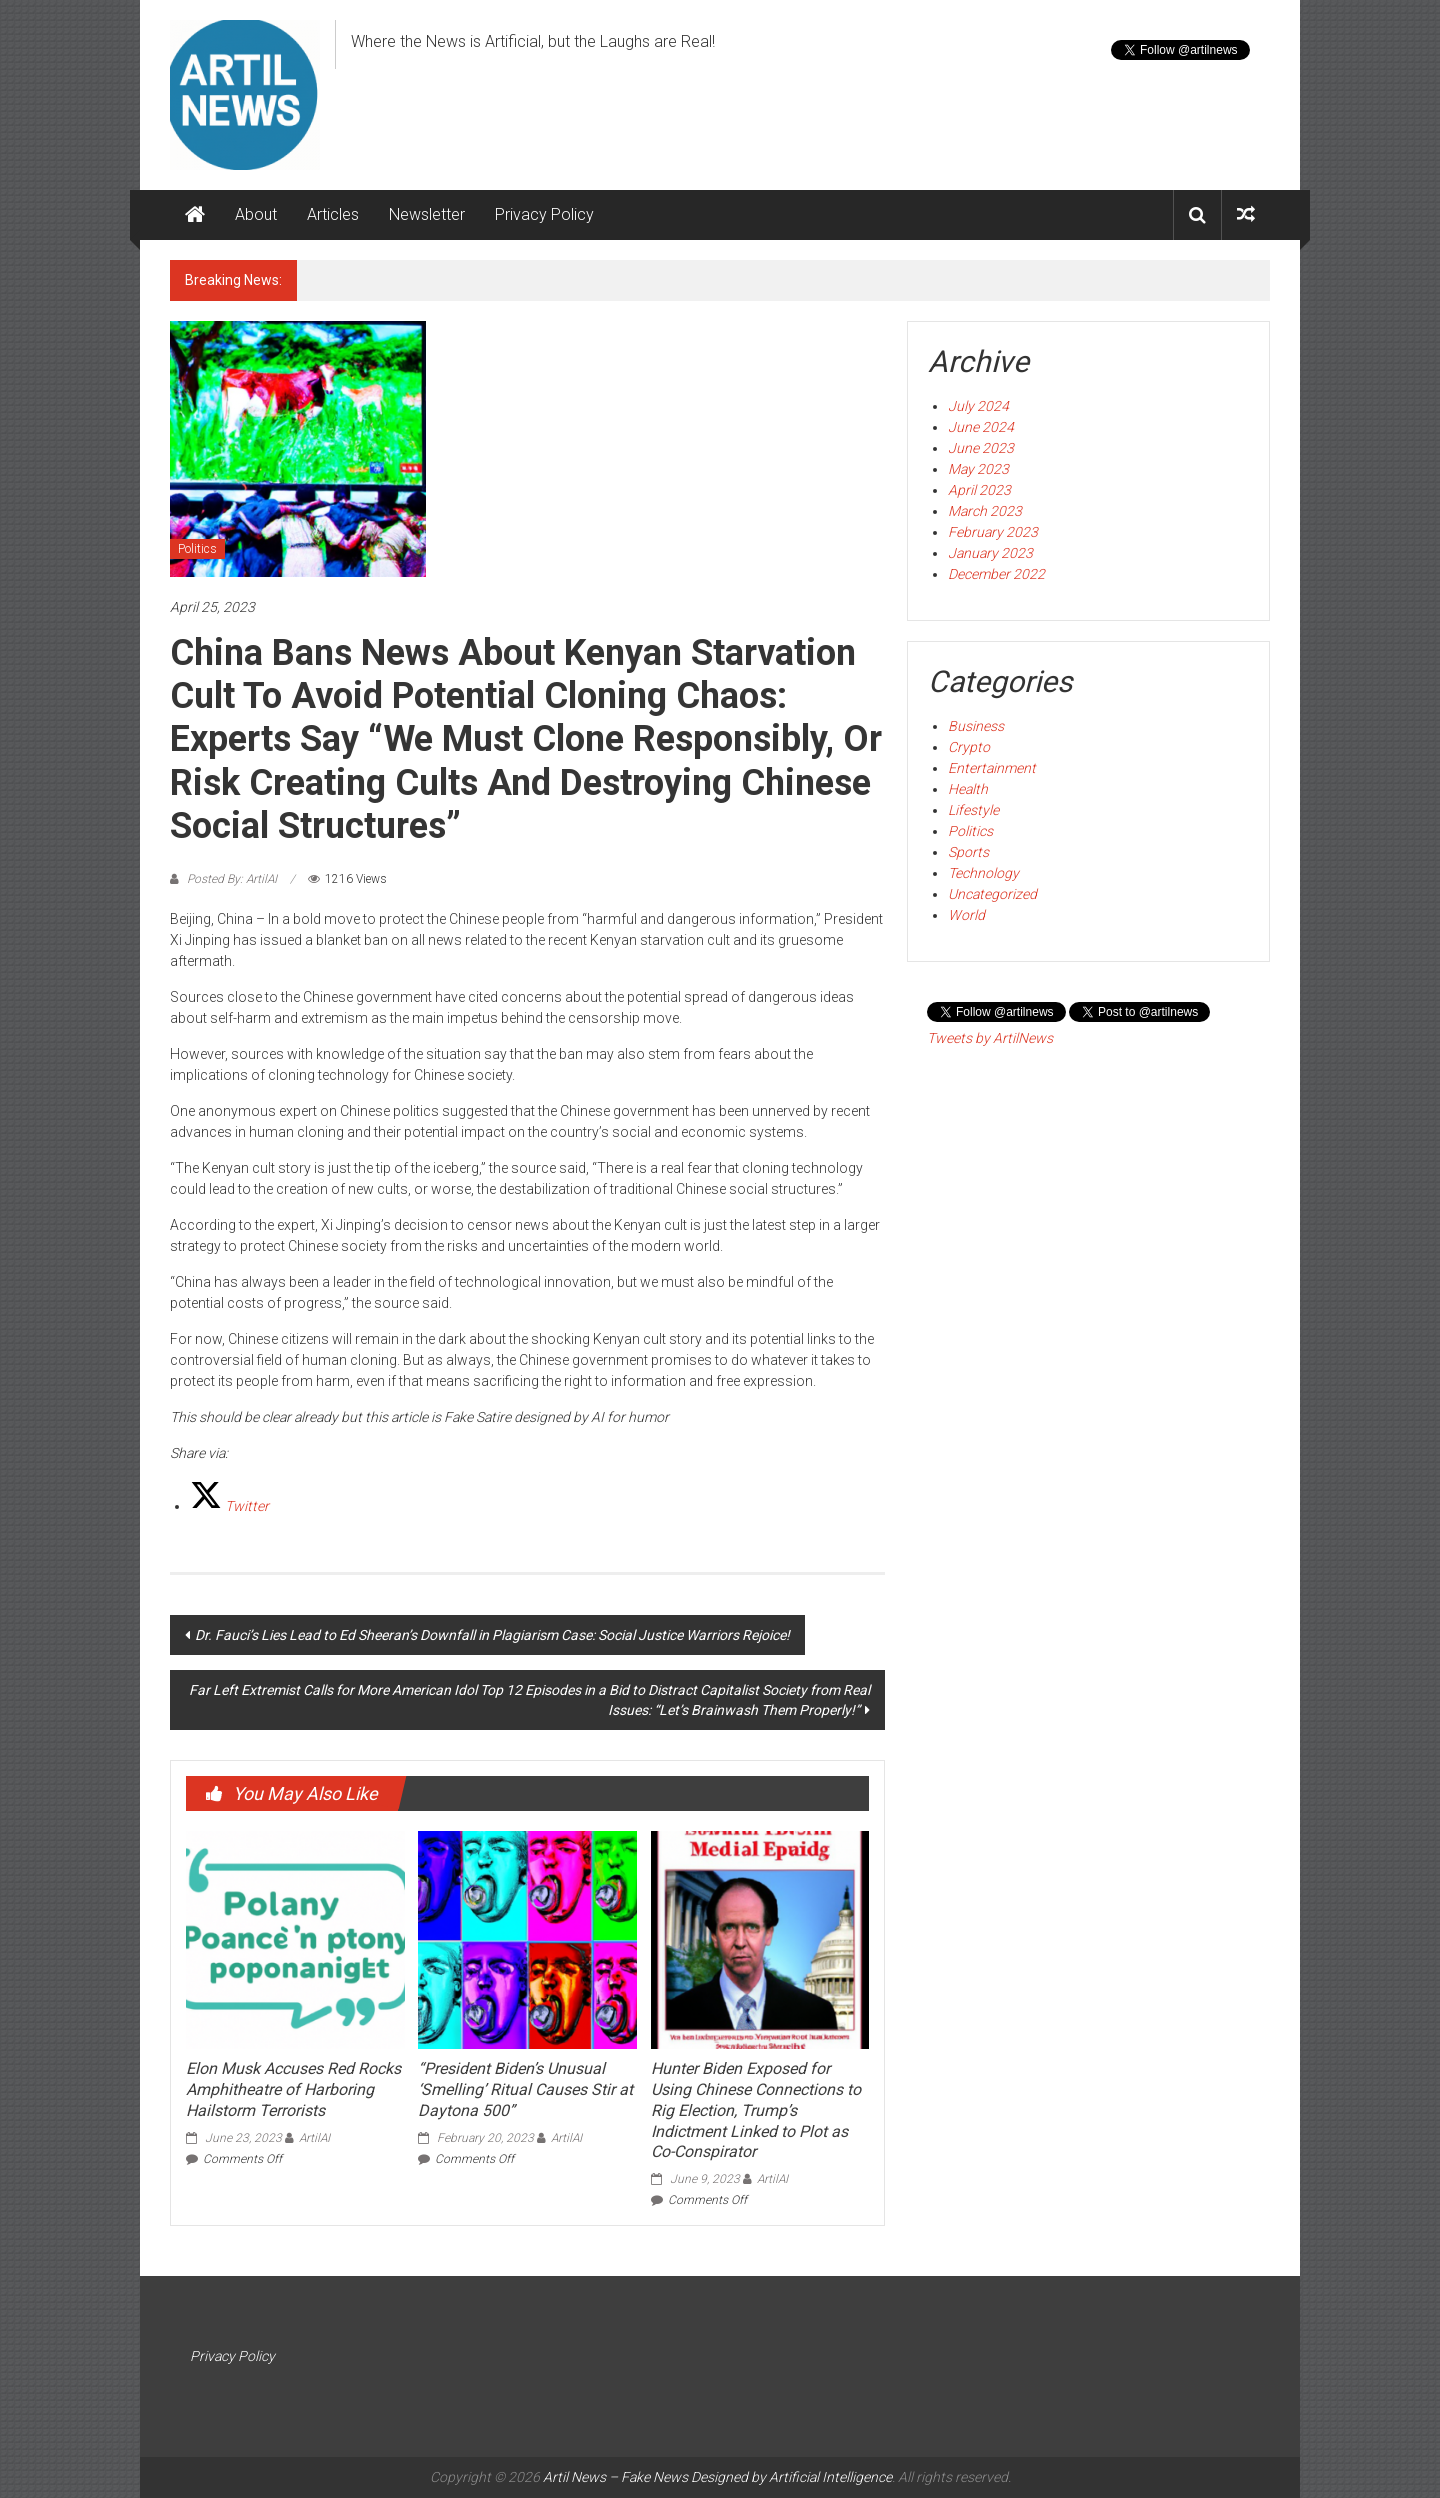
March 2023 (985, 511)
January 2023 (990, 553)
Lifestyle (973, 810)
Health (968, 789)
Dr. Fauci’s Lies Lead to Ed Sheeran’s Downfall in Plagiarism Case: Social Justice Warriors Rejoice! (492, 1635)
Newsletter (427, 214)
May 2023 (978, 469)
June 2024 (981, 427)
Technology (983, 873)
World (966, 915)
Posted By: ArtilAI (232, 879)
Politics (197, 549)
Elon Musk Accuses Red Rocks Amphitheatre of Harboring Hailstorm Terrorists (293, 2089)
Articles (333, 214)
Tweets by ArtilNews (990, 1038)
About (256, 214)
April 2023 (979, 490)
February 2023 (993, 532)
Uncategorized (992, 894)
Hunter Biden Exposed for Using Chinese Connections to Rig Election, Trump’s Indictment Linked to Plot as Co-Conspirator (756, 2110)
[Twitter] (229, 1506)
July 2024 (978, 406)
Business (976, 726)
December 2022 (996, 574)
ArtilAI (314, 2138)
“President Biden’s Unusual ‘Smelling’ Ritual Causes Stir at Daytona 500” (525, 2089)
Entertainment (992, 768)
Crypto (969, 747)
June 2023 (981, 448)
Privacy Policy (544, 214)
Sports (968, 852)
